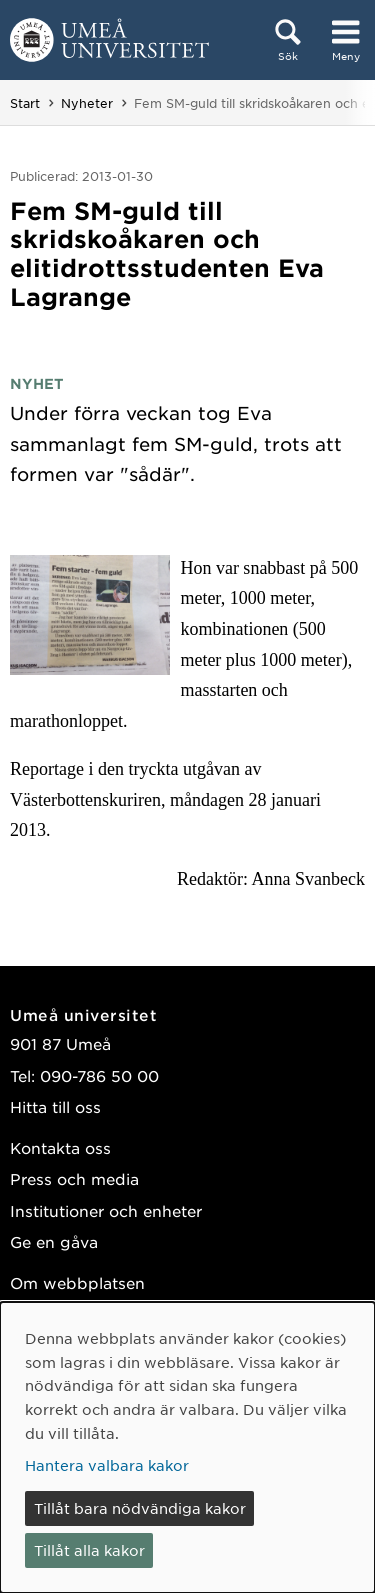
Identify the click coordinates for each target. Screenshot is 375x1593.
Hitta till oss (55, 1106)
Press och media (74, 1178)
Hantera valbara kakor (107, 1465)
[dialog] (187, 1447)
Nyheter (87, 103)
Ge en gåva (54, 1241)
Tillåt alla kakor (89, 1550)
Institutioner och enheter (106, 1210)
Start (25, 103)
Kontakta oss (60, 1147)
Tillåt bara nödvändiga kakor (140, 1508)
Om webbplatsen (77, 1282)
